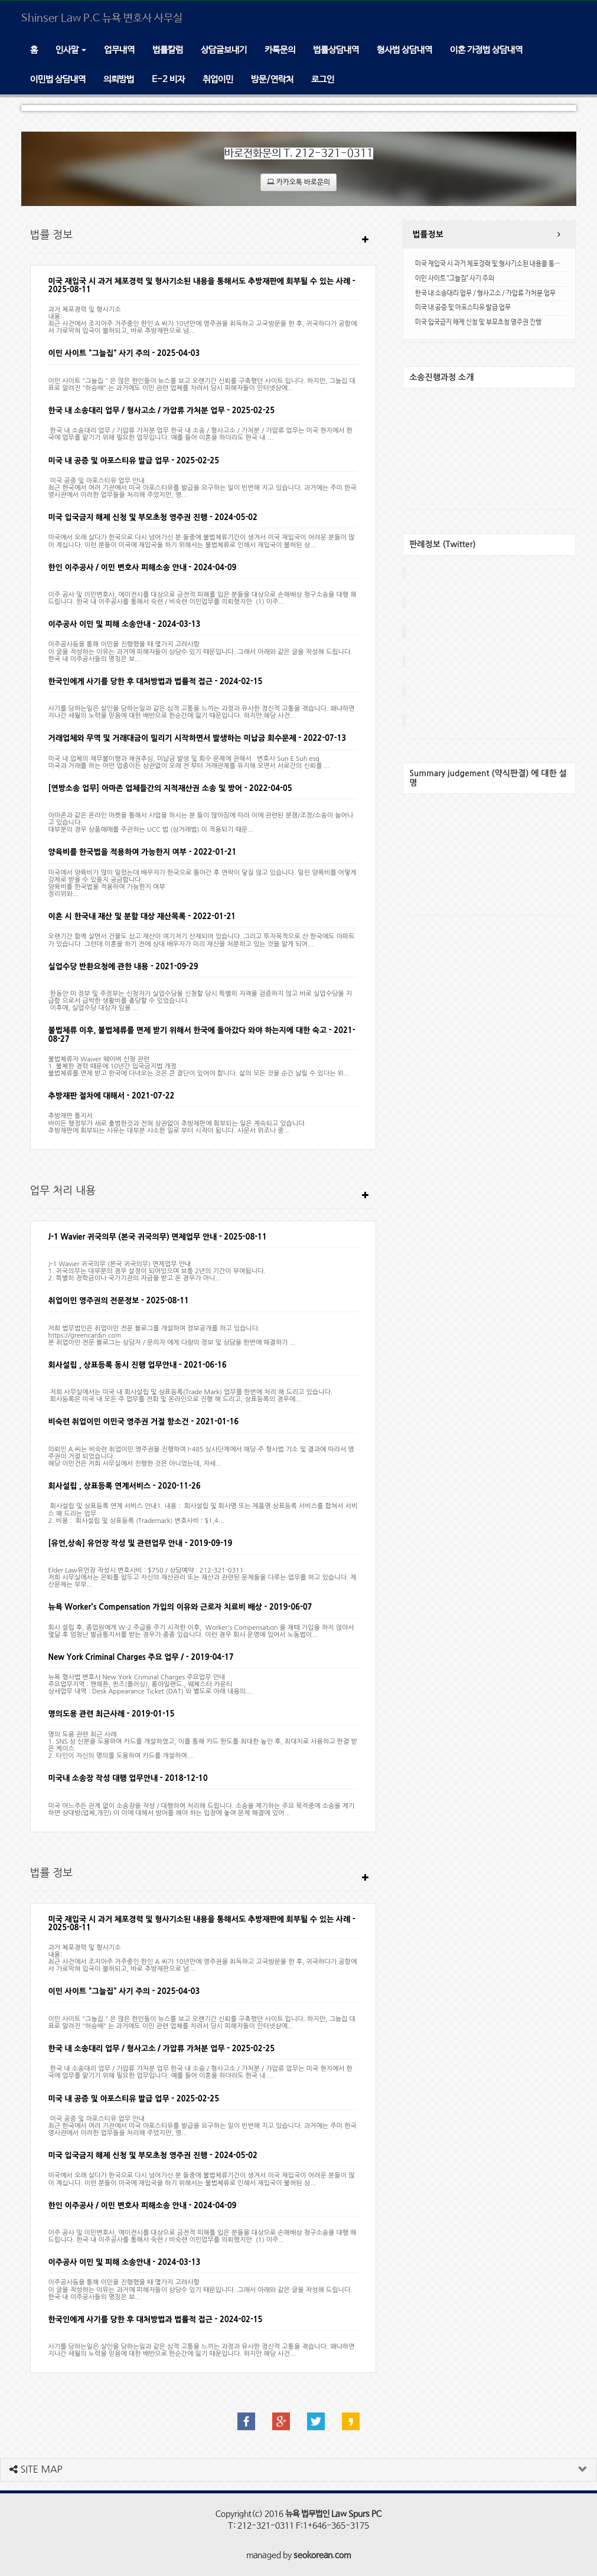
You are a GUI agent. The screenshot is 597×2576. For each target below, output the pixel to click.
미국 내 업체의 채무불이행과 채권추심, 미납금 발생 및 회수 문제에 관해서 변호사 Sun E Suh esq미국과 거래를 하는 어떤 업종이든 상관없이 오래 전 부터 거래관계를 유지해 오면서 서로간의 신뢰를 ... (189, 762)
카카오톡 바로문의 (298, 182)
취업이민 (218, 79)
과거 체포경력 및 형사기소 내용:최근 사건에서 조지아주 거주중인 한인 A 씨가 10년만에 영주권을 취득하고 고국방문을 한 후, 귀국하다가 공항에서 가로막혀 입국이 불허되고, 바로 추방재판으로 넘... (202, 320)
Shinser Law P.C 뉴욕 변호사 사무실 (101, 18)
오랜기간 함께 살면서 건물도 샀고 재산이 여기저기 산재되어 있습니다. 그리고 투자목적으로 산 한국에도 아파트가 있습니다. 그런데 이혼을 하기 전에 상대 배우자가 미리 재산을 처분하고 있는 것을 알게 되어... (201, 940)
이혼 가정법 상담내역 (486, 50)
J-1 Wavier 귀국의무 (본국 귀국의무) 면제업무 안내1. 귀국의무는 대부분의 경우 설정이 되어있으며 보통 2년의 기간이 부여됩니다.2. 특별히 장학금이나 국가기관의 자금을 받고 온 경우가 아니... (157, 1268)
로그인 (322, 79)
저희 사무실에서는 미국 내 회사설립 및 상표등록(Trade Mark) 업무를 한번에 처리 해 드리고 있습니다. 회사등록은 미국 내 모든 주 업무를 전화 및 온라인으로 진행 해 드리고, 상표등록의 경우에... (190, 1392)
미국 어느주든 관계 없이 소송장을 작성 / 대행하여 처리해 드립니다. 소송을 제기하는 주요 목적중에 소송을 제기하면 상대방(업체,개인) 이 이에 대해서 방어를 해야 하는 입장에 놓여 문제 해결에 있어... (201, 1805)
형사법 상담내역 (404, 50)
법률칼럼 (167, 50)
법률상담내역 (336, 50)
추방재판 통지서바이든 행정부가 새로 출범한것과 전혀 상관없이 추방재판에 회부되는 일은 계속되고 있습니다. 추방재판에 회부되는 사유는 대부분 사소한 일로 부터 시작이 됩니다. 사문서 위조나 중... (178, 1123)
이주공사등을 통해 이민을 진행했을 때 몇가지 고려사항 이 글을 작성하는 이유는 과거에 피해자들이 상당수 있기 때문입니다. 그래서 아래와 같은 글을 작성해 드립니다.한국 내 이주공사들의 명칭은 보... (200, 651)
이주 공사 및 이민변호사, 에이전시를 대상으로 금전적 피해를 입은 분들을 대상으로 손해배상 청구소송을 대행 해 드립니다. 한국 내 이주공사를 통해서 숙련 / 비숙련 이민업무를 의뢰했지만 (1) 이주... (202, 594)
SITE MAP (36, 2469)
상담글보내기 (224, 50)
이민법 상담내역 (58, 79)
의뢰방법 (118, 79)
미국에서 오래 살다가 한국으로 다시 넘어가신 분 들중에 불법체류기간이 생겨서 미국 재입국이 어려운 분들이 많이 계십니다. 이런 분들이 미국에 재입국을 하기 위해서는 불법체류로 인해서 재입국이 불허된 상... (201, 541)
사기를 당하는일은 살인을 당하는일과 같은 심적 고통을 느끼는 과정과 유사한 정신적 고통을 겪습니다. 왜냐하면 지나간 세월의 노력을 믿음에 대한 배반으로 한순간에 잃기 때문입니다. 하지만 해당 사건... (201, 708)
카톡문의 (280, 50)
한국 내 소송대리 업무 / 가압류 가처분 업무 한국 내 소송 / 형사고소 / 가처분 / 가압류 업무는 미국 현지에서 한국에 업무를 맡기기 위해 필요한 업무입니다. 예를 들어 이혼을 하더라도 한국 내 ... (200, 434)
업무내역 (119, 50)
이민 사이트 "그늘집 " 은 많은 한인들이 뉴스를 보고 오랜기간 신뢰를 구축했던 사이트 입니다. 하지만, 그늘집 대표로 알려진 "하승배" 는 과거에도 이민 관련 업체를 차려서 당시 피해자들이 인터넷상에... (201, 381)
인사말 (71, 50)
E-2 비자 (168, 79)
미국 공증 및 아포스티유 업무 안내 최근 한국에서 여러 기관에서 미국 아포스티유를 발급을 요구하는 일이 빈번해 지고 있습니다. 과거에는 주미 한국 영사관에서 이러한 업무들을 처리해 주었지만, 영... (202, 488)
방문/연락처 (272, 79)
